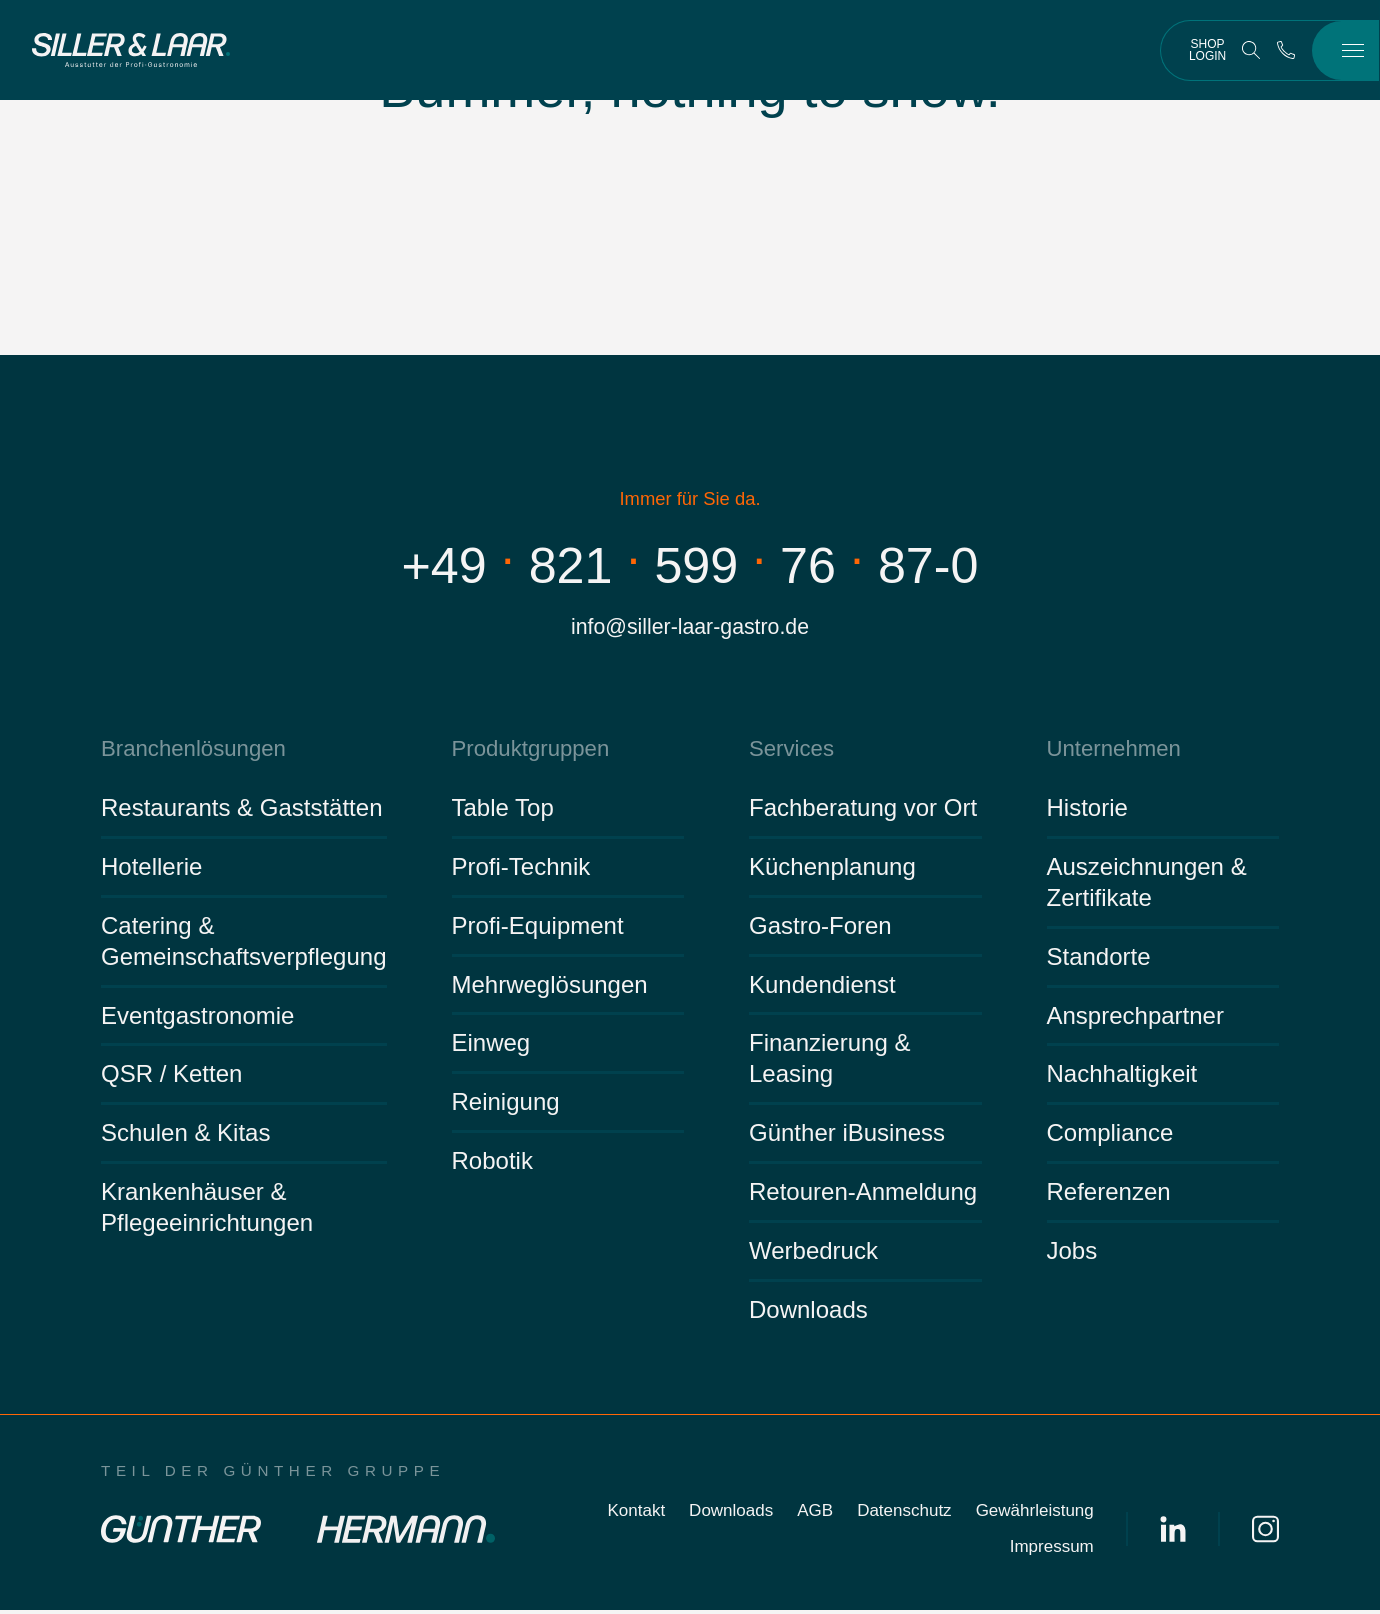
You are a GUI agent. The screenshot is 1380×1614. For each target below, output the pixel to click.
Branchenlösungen (188, 751)
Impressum (1052, 1550)
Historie (1087, 811)
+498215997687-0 (690, 564)
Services (789, 751)
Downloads (808, 1313)
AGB (815, 1514)
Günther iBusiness (847, 1136)
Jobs (1072, 1254)
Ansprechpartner (1135, 1018)
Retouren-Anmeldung (863, 1195)
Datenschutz (904, 1514)
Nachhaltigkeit (1122, 1077)
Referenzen (1109, 1195)
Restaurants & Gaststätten (241, 811)
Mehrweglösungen (550, 987)
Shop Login (1207, 50)
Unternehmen (1110, 751)
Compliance (1110, 1136)
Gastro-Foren (820, 928)
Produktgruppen (526, 751)
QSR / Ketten (171, 1077)
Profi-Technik (521, 870)
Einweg (491, 1046)
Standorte (1099, 959)
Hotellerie (151, 870)
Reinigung (506, 1105)
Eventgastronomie (197, 1018)
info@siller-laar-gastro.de (690, 628)
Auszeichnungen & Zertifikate (1147, 886)
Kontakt (636, 1514)
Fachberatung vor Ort (863, 811)
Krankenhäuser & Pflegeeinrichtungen (207, 1211)
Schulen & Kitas (185, 1136)
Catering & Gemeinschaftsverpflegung (244, 944)
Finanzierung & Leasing (829, 1062)
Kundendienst (822, 987)
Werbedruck (813, 1254)
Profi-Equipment (538, 928)
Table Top (503, 811)
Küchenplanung (832, 870)
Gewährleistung (1035, 1514)
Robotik (492, 1164)
